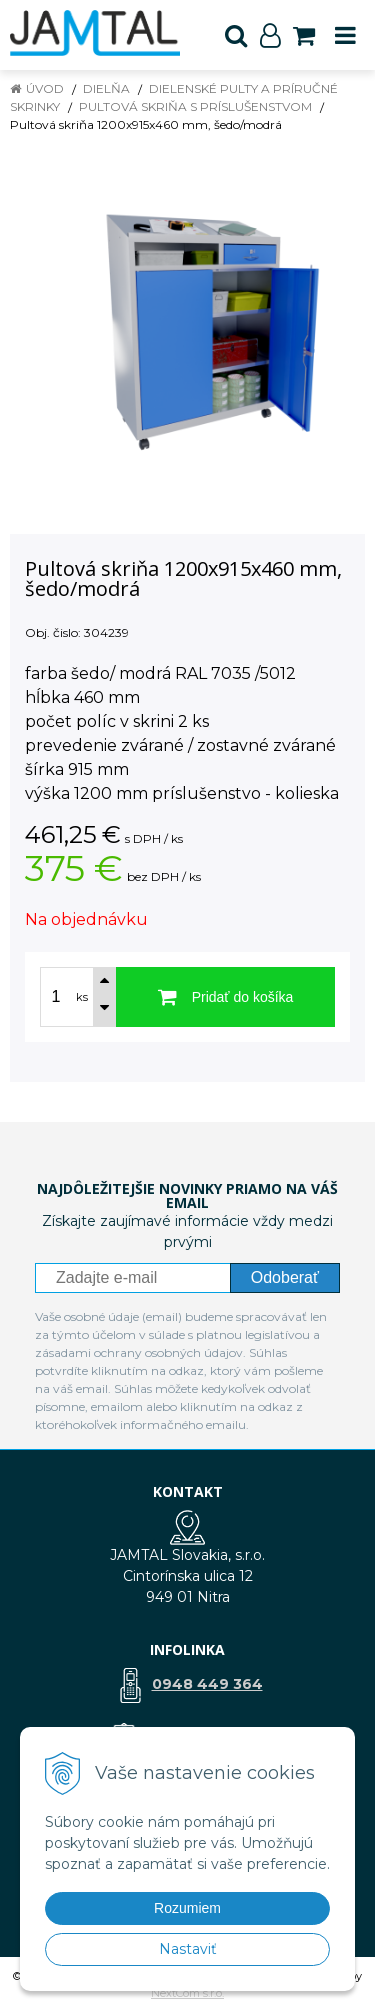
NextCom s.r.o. (187, 1993)
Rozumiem (187, 1908)
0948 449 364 (207, 1684)
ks (82, 997)
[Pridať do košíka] (225, 997)
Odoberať (285, 1277)
